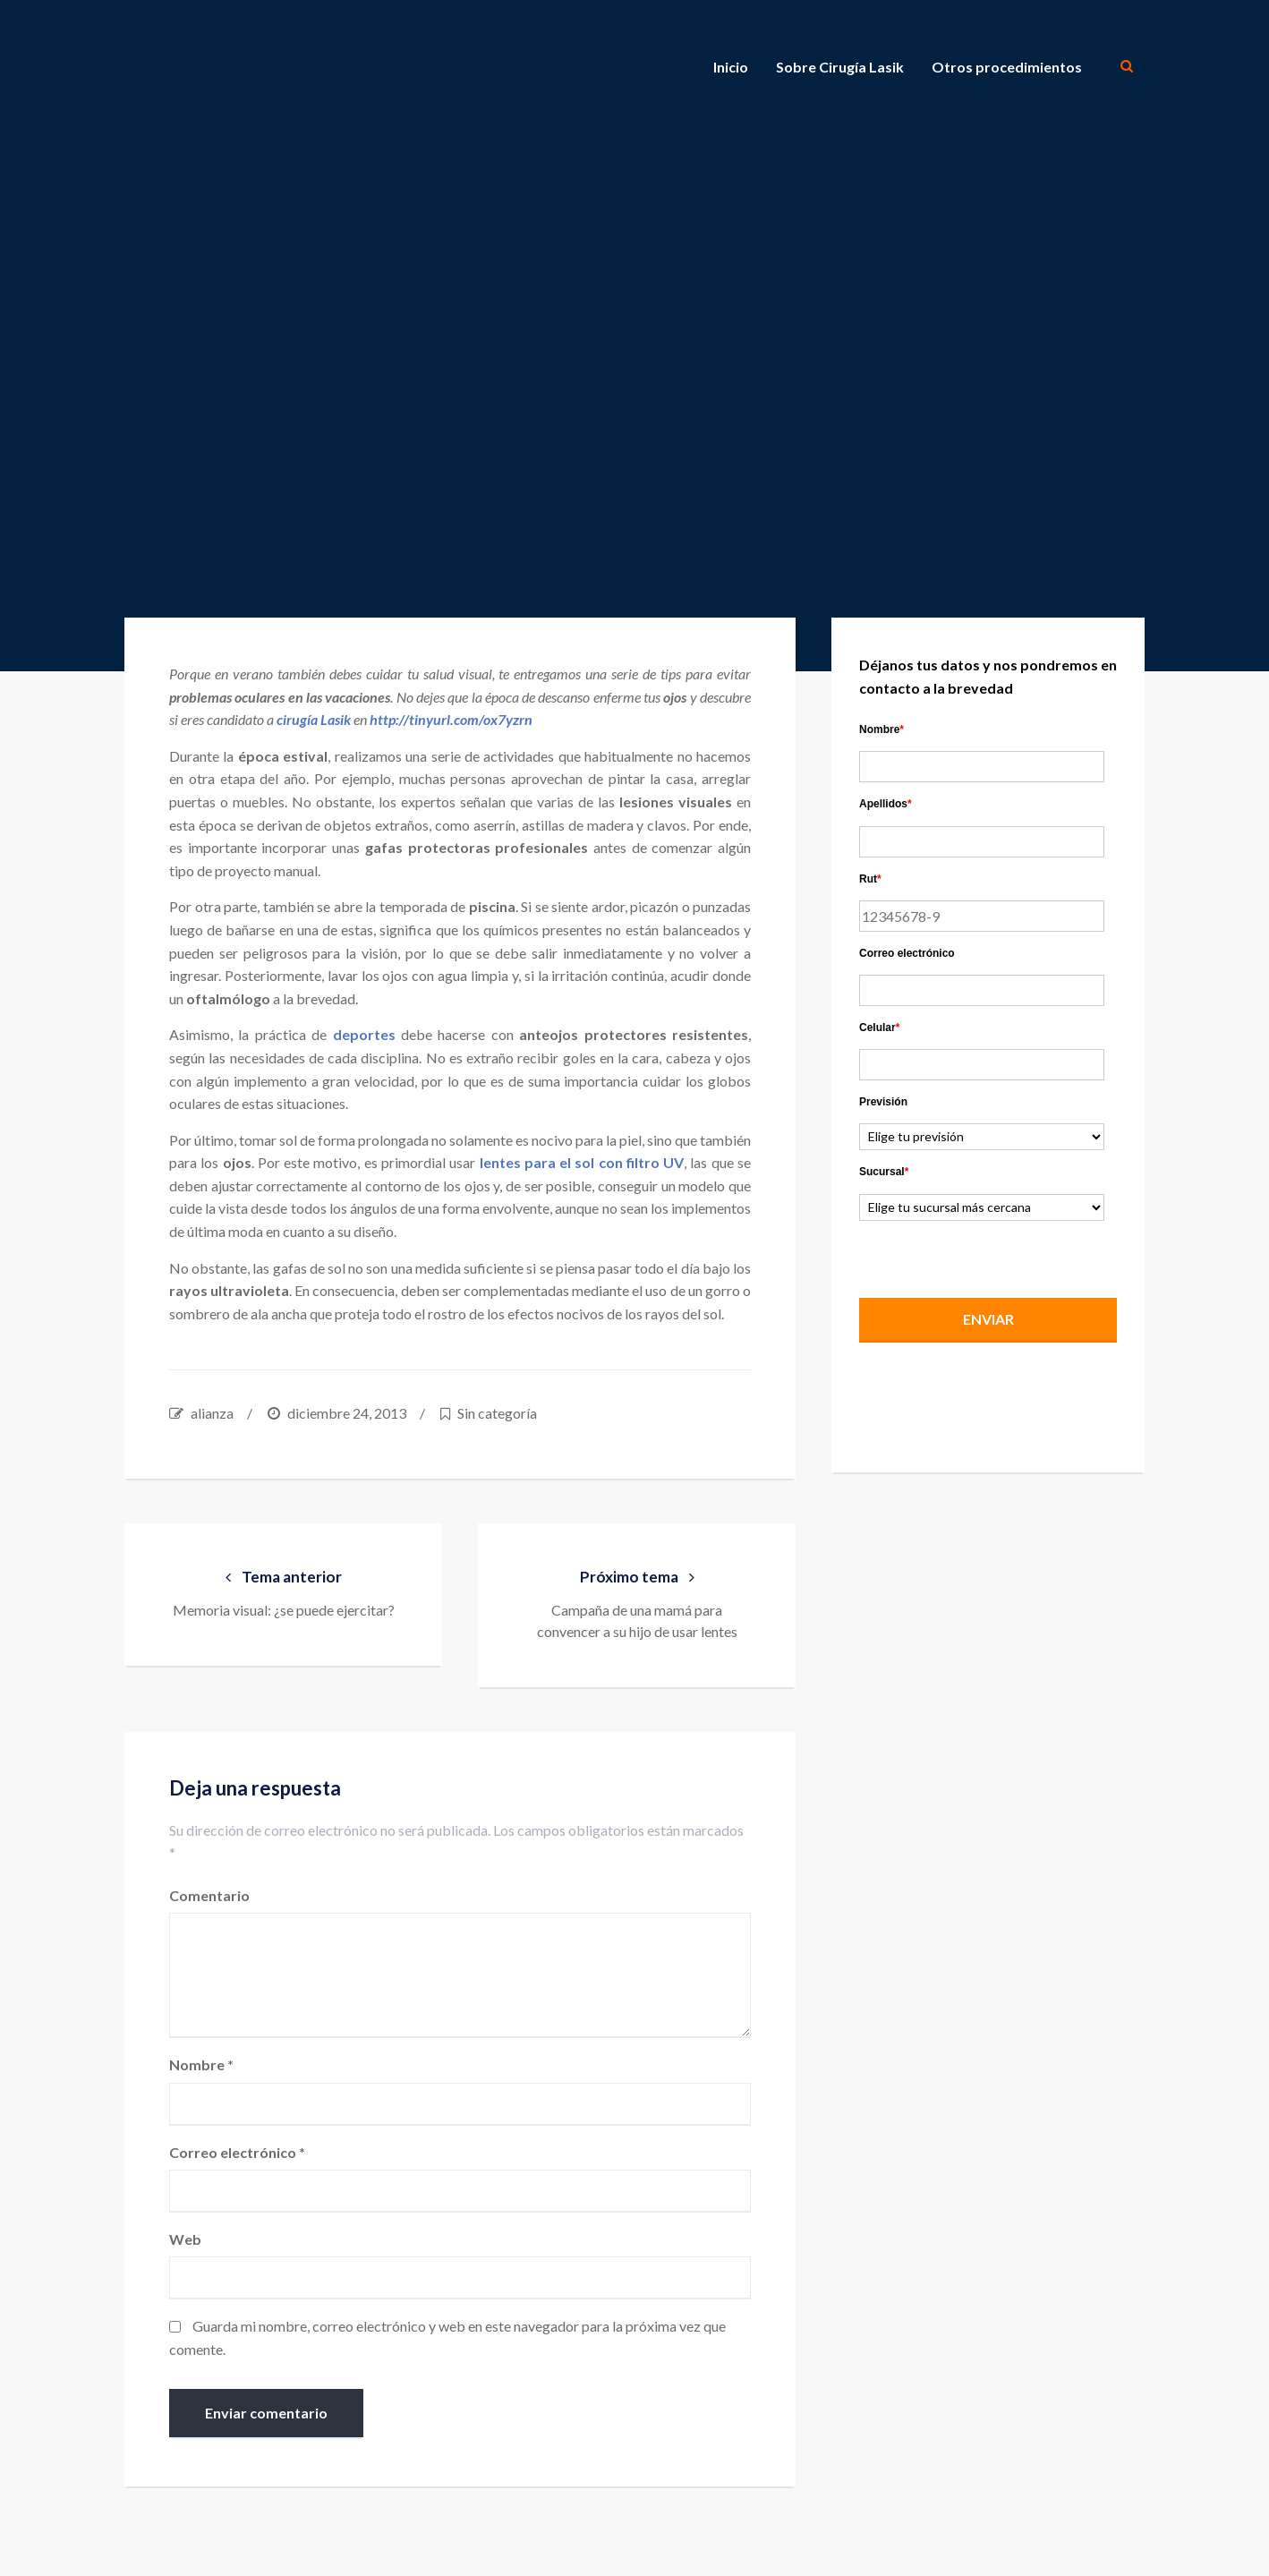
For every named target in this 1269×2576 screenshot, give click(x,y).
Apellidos (885, 804)
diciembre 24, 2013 (346, 1412)
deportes (364, 1034)
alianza (212, 1412)
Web (185, 2239)
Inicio (730, 66)
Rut (870, 879)
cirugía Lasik (314, 719)
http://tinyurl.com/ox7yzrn (451, 719)
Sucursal (883, 1171)
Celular (879, 1027)
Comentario (209, 1895)
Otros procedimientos (1007, 66)
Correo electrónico (237, 2152)
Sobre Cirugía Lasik (840, 66)
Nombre (201, 2064)
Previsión (883, 1102)
